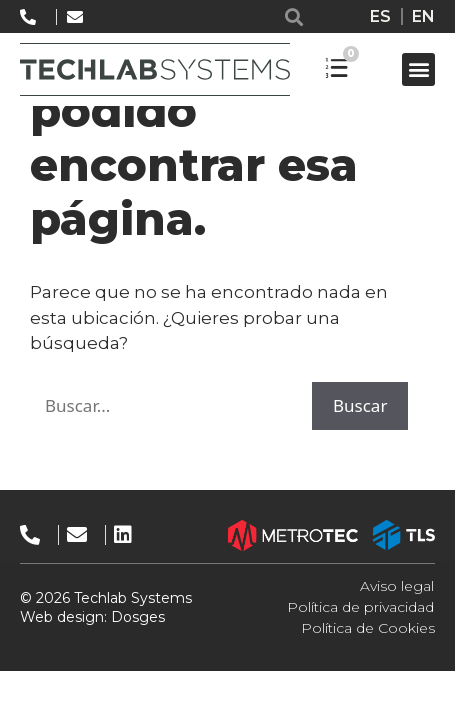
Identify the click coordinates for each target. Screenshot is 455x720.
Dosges (136, 617)
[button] (293, 16)
